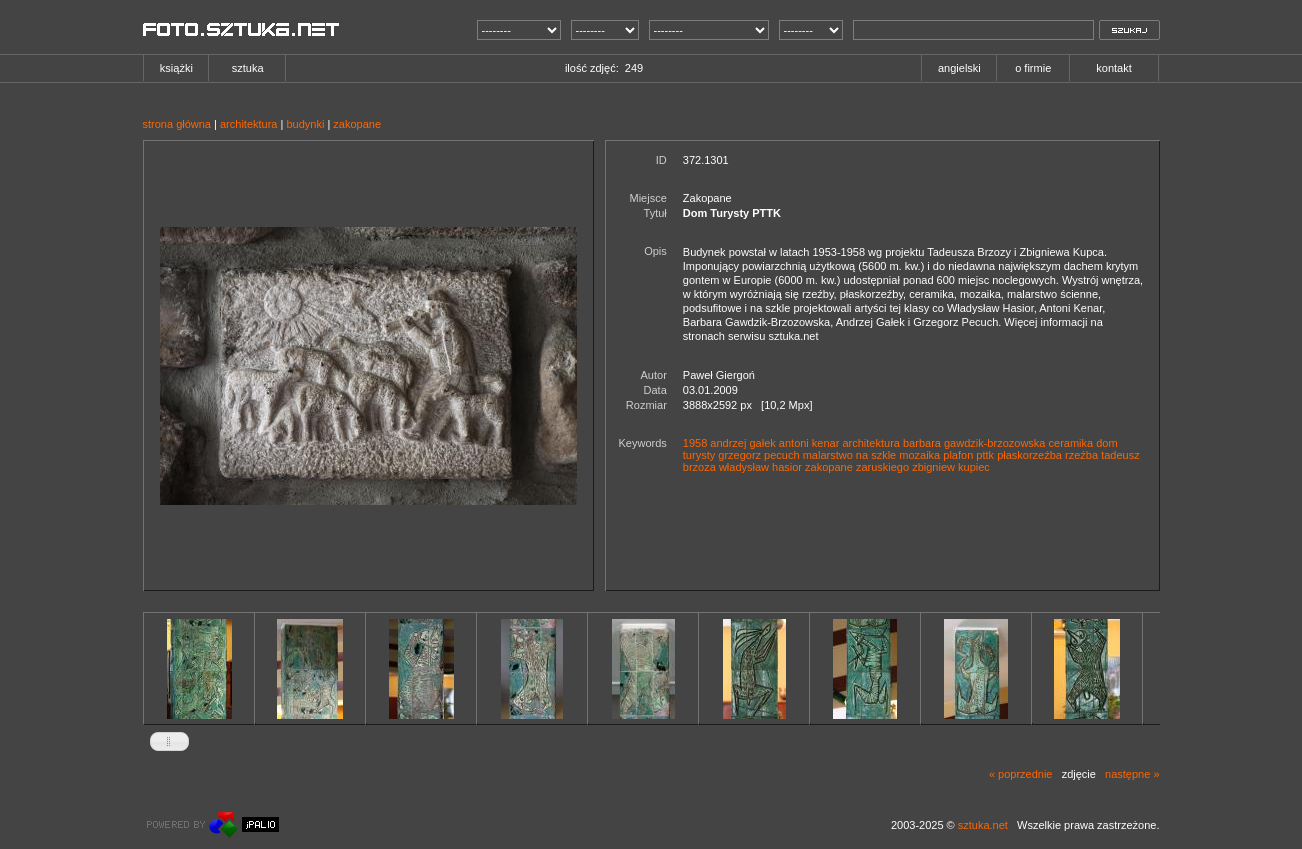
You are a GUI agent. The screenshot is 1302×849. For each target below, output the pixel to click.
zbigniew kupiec (951, 467)
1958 (695, 443)
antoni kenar (809, 443)
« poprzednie (1021, 774)
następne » (1132, 774)
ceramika (1071, 443)
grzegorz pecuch (758, 455)
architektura (248, 124)
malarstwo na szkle (850, 455)
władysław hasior (760, 467)
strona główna (177, 124)
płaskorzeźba (1029, 455)
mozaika (919, 455)
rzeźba (1081, 455)
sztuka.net (983, 825)
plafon (958, 455)
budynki (305, 124)
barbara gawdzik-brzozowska (974, 443)
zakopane (357, 124)
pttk (985, 455)
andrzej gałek (742, 443)
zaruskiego (882, 467)
